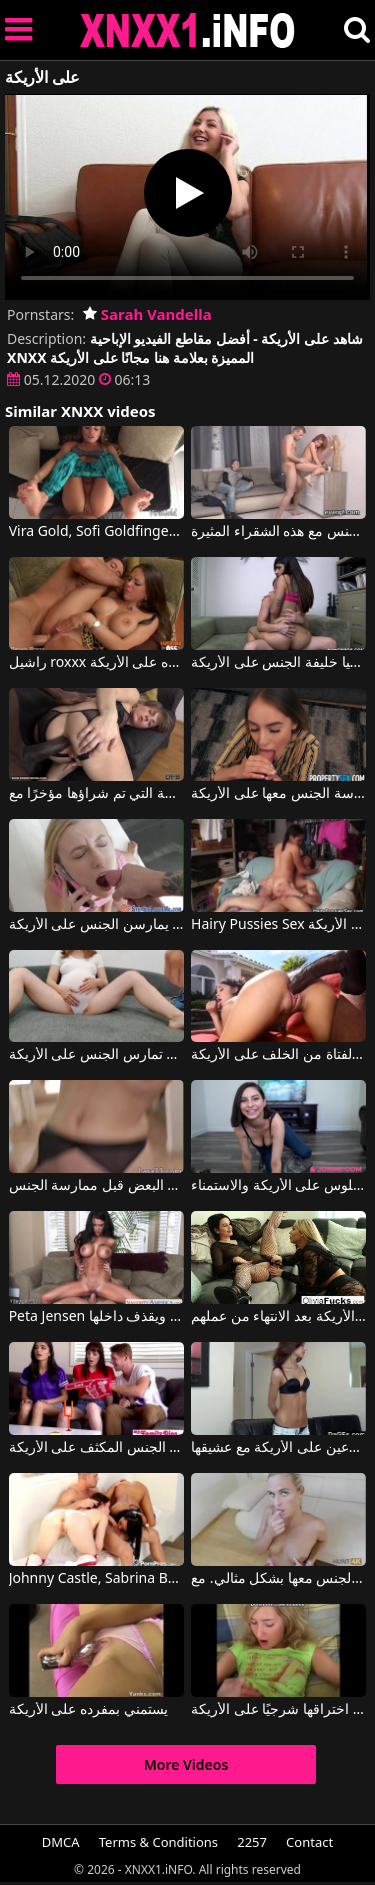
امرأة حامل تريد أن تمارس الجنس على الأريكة (96, 1055)
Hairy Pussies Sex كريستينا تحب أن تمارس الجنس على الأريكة (278, 925)
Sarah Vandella (147, 314)
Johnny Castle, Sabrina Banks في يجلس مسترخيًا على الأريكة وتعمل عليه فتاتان (96, 1579)
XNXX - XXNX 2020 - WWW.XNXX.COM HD (188, 30)
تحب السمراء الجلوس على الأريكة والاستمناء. (278, 1186)
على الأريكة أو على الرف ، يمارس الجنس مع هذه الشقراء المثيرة (278, 532)
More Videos (186, 1764)
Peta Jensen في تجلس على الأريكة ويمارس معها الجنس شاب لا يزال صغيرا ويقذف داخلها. (96, 1317)
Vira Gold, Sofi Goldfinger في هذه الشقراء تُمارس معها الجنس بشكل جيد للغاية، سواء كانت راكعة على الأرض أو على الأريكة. (96, 532)
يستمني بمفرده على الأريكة (88, 1710)
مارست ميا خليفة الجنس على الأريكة (278, 663)
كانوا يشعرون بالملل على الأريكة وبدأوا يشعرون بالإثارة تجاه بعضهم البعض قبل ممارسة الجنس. (96, 1186)
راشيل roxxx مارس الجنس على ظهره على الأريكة (96, 663)
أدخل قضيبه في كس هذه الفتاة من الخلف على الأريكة (278, 1055)
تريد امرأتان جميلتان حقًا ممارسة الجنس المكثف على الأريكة (96, 1448)
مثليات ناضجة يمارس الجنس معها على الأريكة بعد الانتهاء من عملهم (278, 1317)
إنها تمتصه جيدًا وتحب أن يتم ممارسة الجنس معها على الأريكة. (278, 794)
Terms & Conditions (158, 1842)
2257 (252, 1842)
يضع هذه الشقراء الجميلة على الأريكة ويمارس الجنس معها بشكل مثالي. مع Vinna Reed (278, 1579)
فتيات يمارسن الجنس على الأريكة (96, 925)
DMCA (61, 1842)
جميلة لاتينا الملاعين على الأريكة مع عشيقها (278, 1448)
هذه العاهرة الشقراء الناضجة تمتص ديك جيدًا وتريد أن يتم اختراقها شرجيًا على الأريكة (278, 1710)
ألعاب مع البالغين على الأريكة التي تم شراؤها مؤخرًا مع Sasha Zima (96, 794)
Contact (309, 1842)
